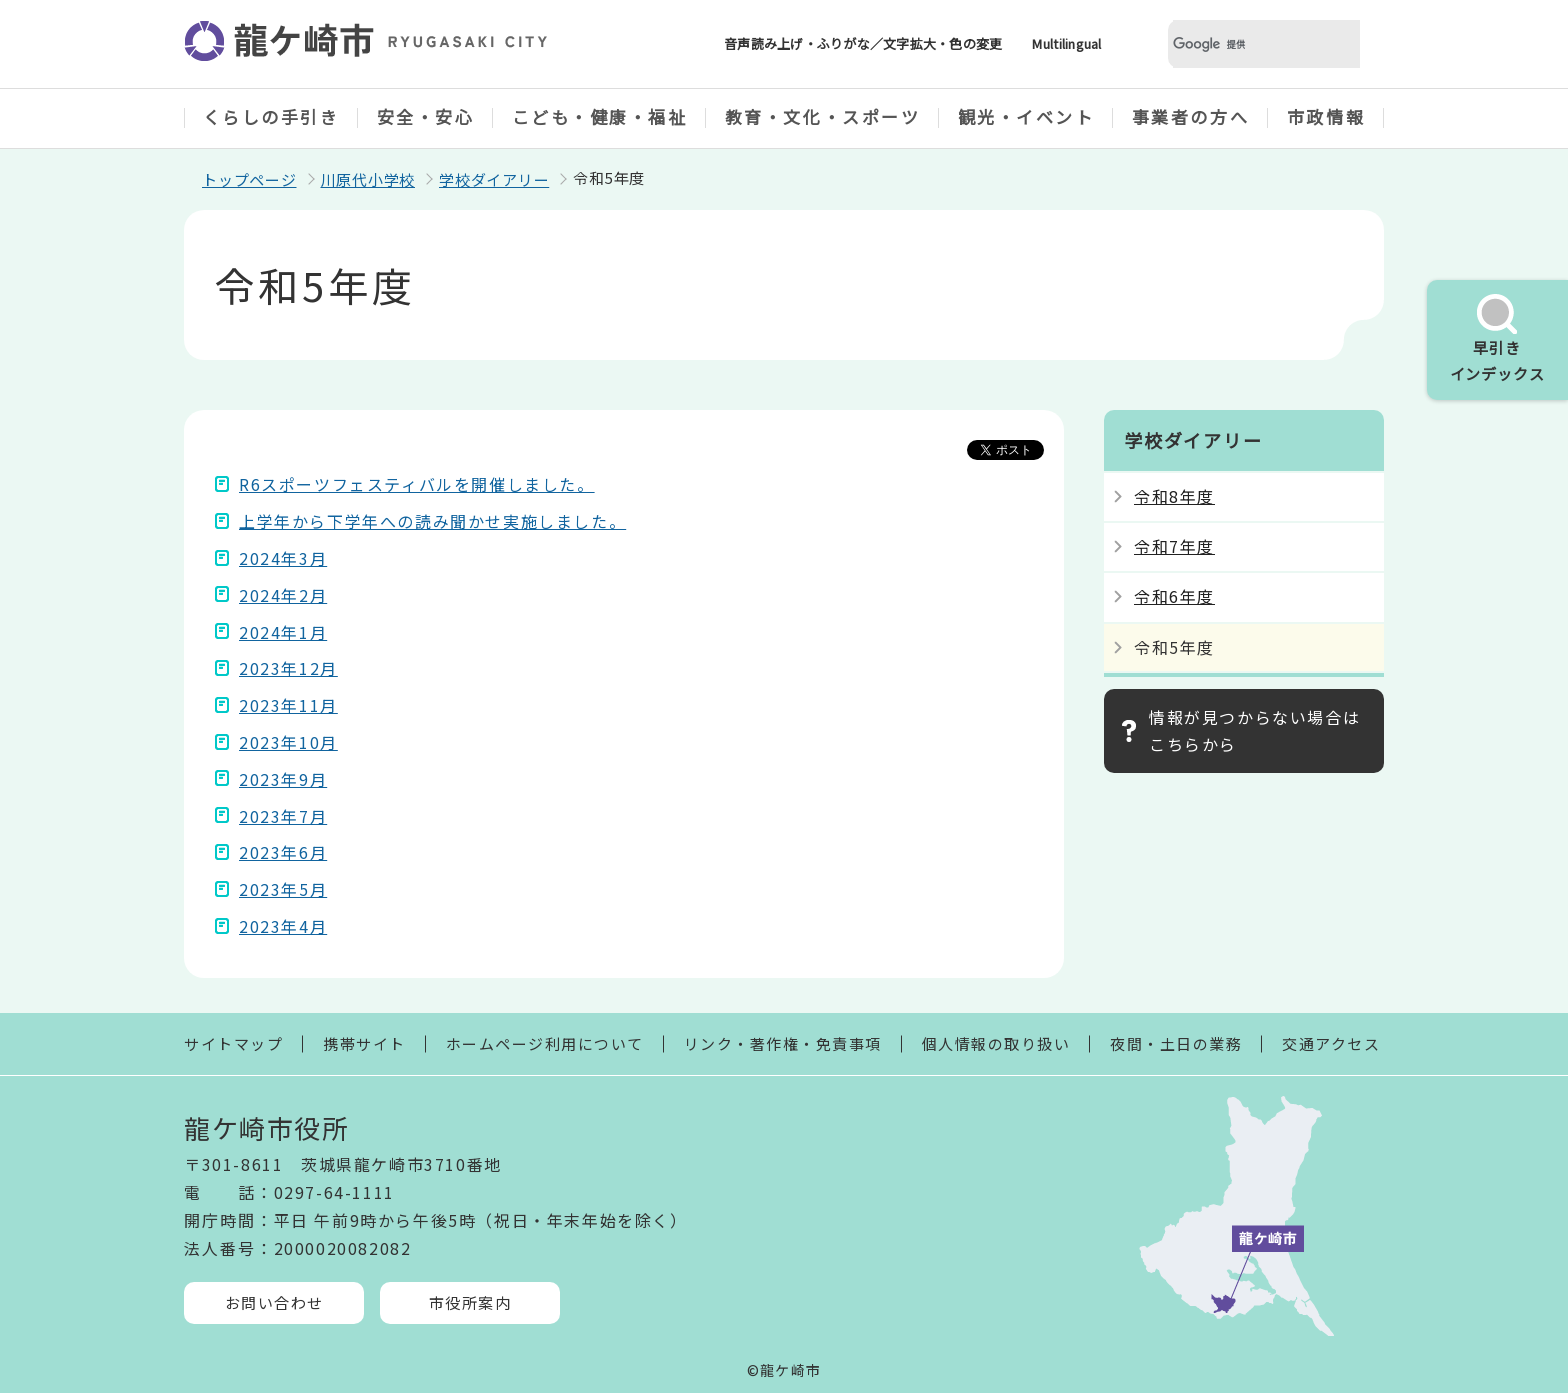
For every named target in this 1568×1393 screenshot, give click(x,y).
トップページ (249, 179)
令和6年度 (1174, 596)
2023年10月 (288, 742)
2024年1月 (283, 632)
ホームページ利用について (545, 1043)
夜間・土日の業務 (1176, 1043)
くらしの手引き (271, 116)
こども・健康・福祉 (600, 116)
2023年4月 (283, 926)
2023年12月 (288, 668)
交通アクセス (1331, 1043)
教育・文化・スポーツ (823, 116)
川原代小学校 (368, 179)
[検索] (1240, 44)
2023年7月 (283, 816)
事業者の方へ (1190, 116)
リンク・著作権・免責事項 (783, 1043)
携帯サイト (364, 1043)
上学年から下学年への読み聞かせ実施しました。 (432, 521)
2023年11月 (288, 705)
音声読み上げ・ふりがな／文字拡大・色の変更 (863, 43)
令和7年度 (1174, 546)
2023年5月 (283, 889)
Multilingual (1066, 43)
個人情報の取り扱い (996, 1043)
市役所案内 (470, 1302)
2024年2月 (283, 595)
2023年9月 (283, 779)
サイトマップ (233, 1043)
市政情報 (1326, 116)
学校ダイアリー (494, 179)
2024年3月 (283, 558)
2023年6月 (283, 852)
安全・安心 (426, 116)
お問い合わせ (274, 1302)
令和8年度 (1174, 496)
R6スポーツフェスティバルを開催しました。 (417, 484)
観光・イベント (1026, 116)
